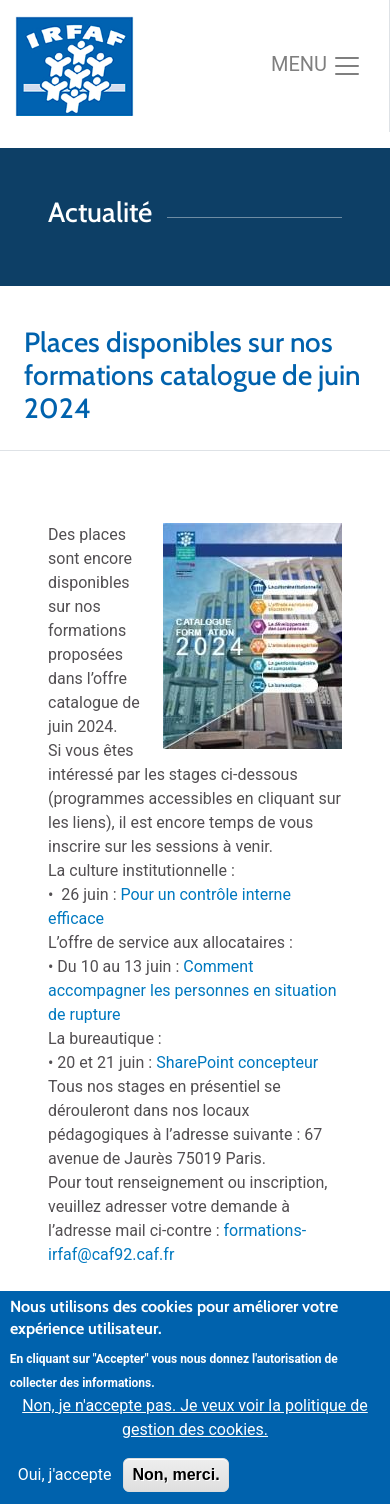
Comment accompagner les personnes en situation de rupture (192, 990)
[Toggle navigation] (316, 66)
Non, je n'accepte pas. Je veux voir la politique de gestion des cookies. (195, 1432)
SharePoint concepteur (237, 1062)
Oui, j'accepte (65, 1489)
